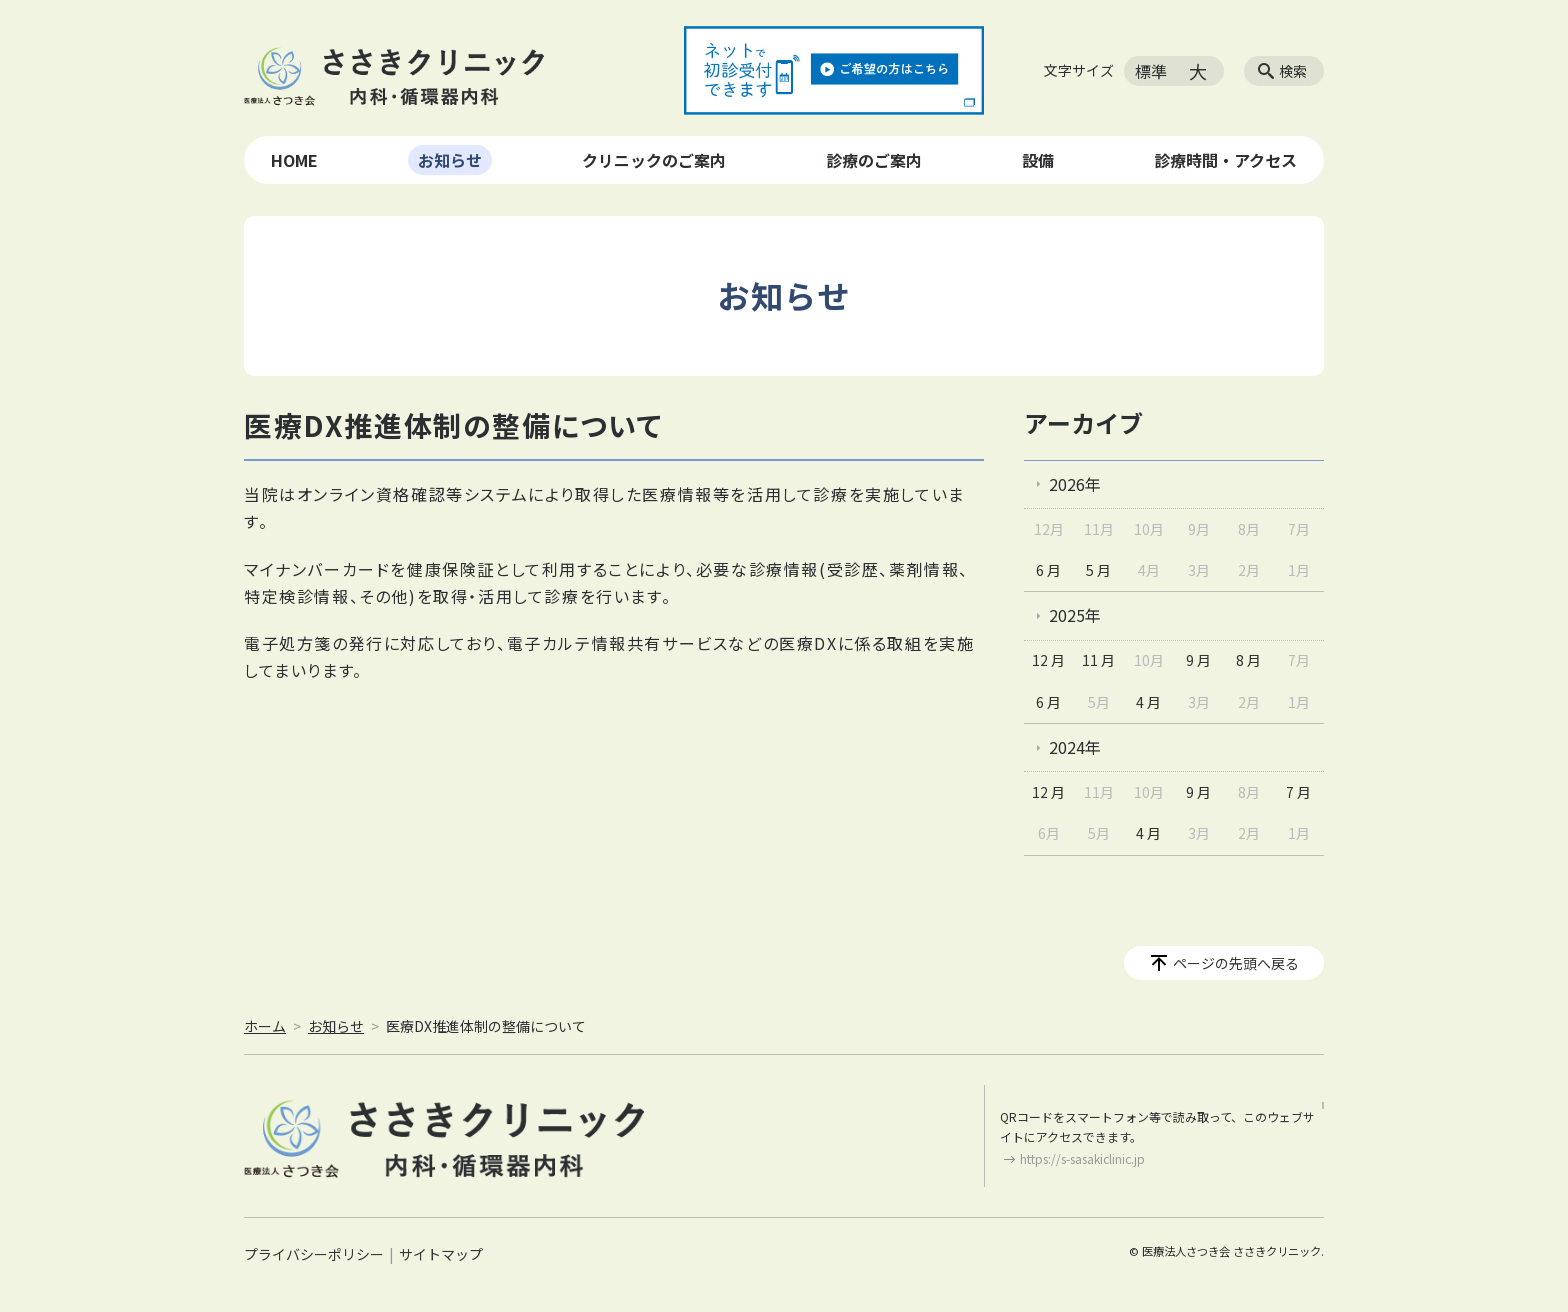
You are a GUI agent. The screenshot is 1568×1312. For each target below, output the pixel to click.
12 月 (1048, 660)
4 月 (1148, 702)
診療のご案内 (874, 160)
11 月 (1098, 660)
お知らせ (450, 160)
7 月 (1298, 792)
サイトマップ (441, 1254)
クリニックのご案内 (654, 160)
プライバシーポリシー (314, 1254)
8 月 (1248, 660)
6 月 (1048, 570)
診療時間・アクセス (1225, 160)
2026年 (1075, 484)
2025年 (1075, 615)
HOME (294, 160)
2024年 (1075, 747)
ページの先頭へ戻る (1236, 963)
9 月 (1198, 660)
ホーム (265, 1026)
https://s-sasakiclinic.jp (1082, 1158)
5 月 (1098, 570)
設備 (1038, 160)
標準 (1151, 71)
